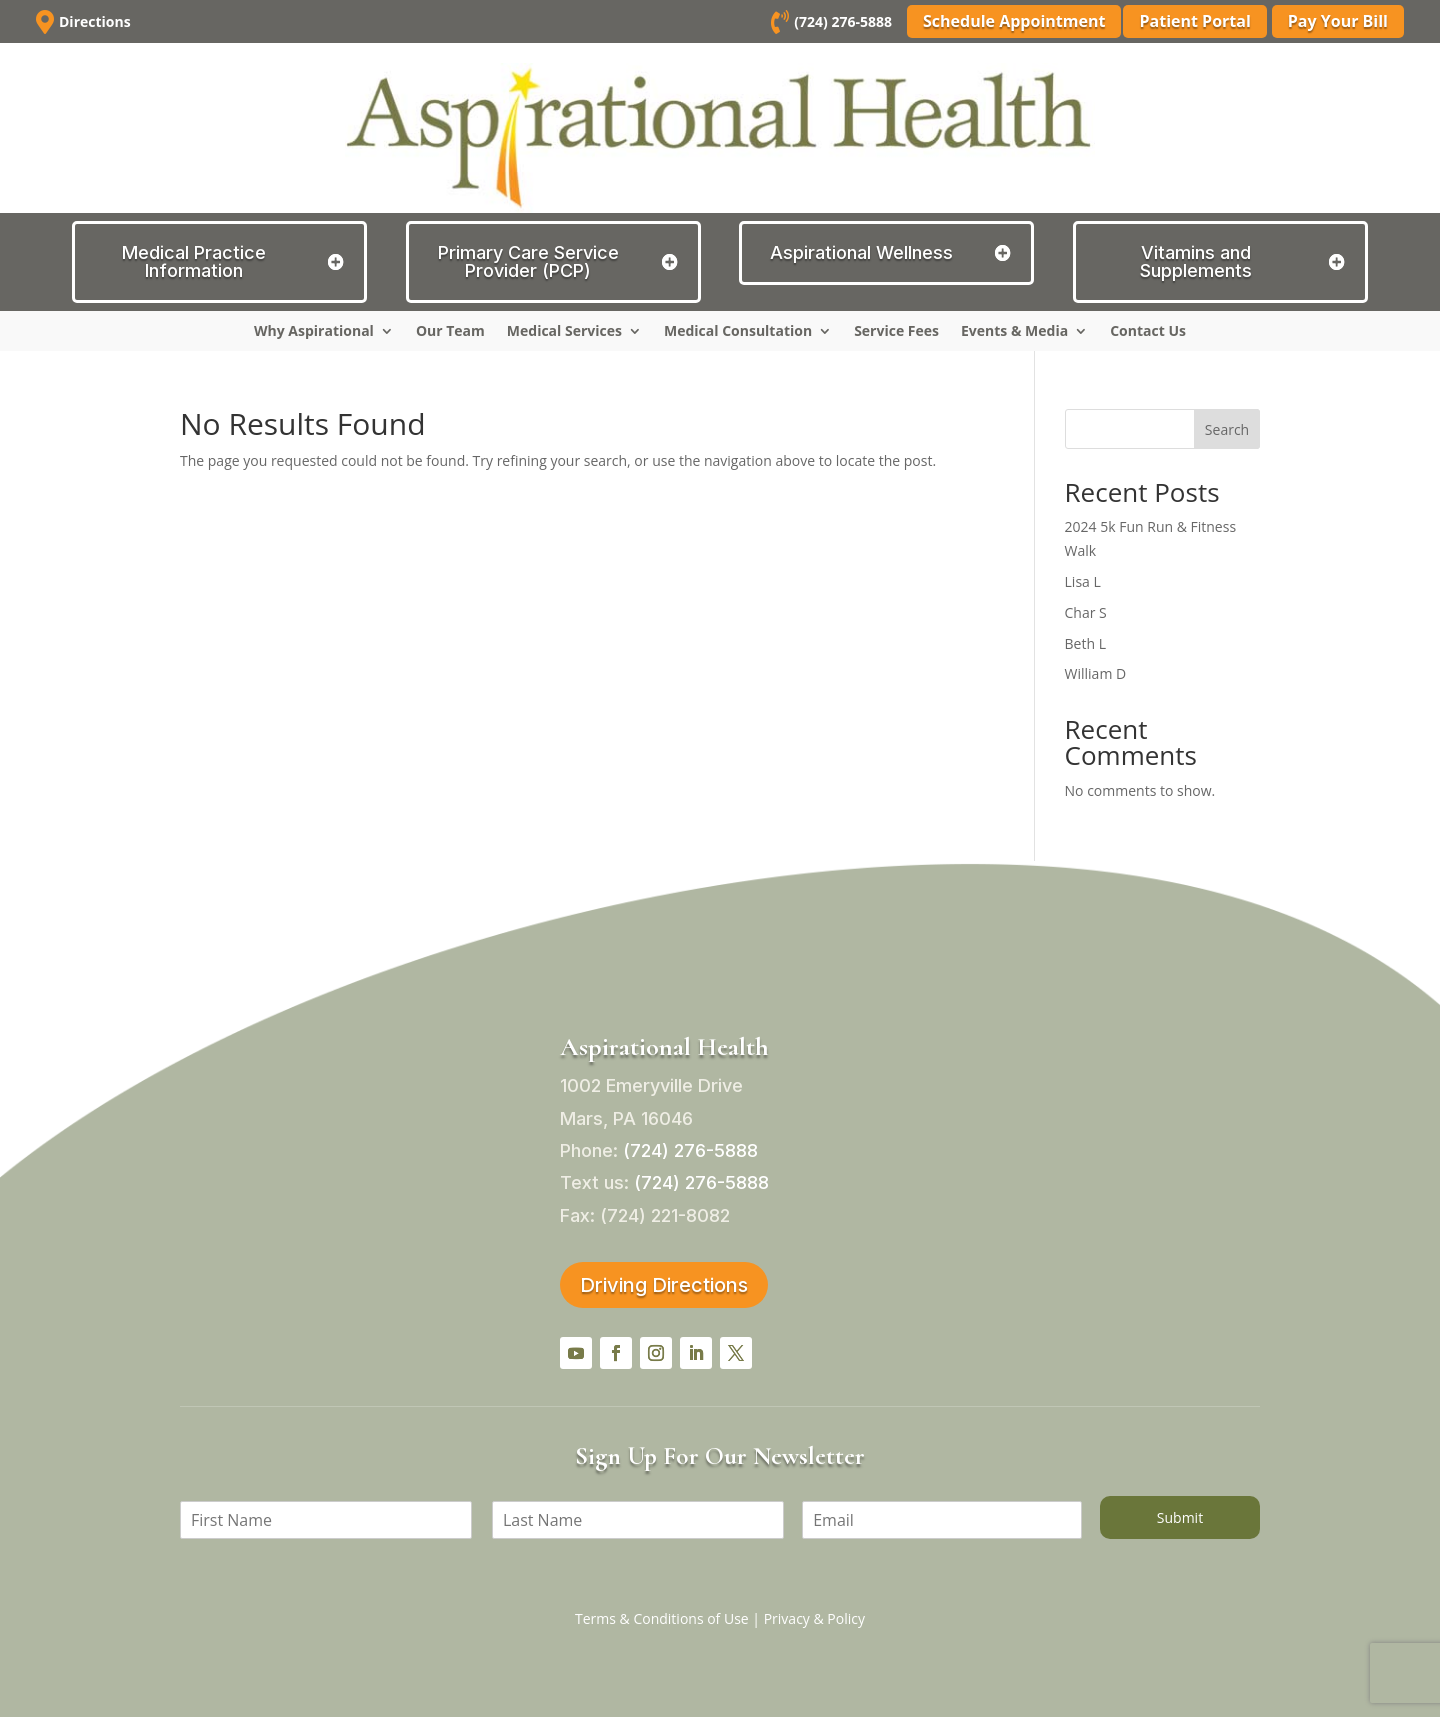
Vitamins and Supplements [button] (1196, 262)
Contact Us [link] (1148, 332)
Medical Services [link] (564, 332)
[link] (777, 25)
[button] (576, 1353)
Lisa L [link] (1083, 581)
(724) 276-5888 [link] (840, 21)
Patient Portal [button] (1194, 21)
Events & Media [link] (1014, 332)
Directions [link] (95, 21)
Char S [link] (1086, 612)
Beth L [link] (1085, 643)
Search (1227, 429)
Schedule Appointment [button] (1011, 21)
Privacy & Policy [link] (814, 1618)
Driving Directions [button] (664, 1285)
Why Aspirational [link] (314, 332)
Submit (1180, 1517)
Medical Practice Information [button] (194, 262)
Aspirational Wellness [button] (861, 253)
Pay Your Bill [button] (1338, 21)
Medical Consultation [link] (738, 332)
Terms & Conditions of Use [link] (662, 1618)
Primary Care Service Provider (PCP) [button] (528, 262)
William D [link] (1096, 673)
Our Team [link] (450, 332)
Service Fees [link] (896, 332)
